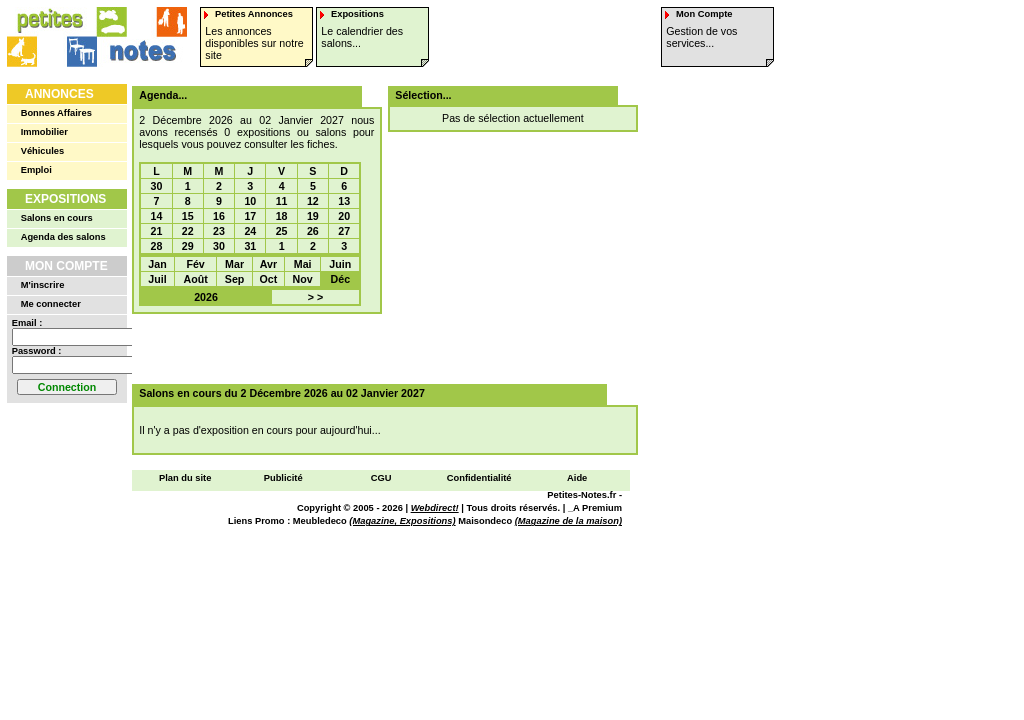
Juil (157, 279)
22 (188, 231)
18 (282, 216)
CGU (381, 478)
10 (250, 201)
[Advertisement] (378, 349)
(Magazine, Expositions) (402, 521)
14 (157, 216)
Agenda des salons (63, 237)
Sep (235, 279)
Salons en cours (57, 218)
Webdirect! (435, 508)
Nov (303, 279)
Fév (195, 264)
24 (250, 231)
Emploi (36, 170)
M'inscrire (43, 285)
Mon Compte (66, 266)
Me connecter (51, 304)
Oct (269, 279)
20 (344, 216)
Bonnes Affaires (56, 113)
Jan (157, 264)
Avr (268, 264)
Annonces (59, 94)
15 (188, 216)
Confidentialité (479, 478)
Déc (341, 279)
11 (282, 201)
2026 (206, 297)
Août (195, 279)
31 (250, 246)
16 (219, 216)
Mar (234, 264)
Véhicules (43, 151)
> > (315, 297)
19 (313, 216)
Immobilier (44, 132)
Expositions (65, 199)
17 (250, 216)
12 (313, 201)
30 (157, 186)
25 (282, 231)
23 (219, 231)
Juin (340, 264)
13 (344, 201)
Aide (577, 478)
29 (188, 246)
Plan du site (185, 478)
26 (313, 231)
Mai (303, 264)
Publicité (283, 478)
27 (344, 231)
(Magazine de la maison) (568, 521)
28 (157, 246)
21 (157, 231)
